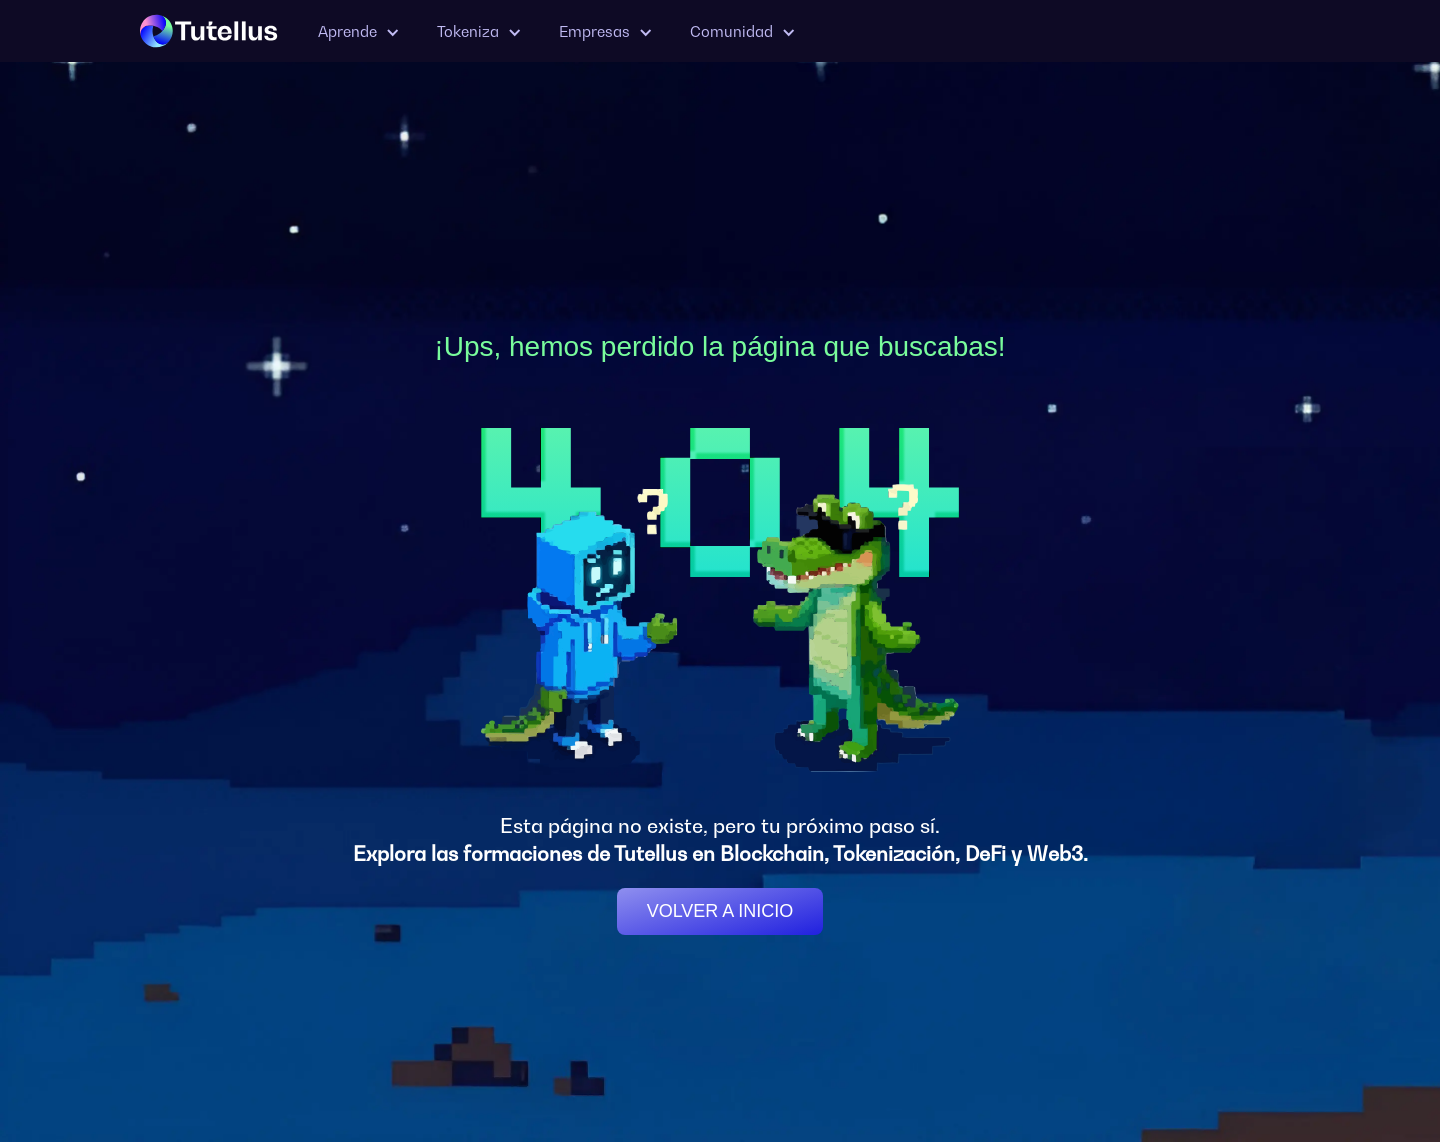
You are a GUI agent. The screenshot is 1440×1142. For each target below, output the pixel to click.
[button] (357, 31)
